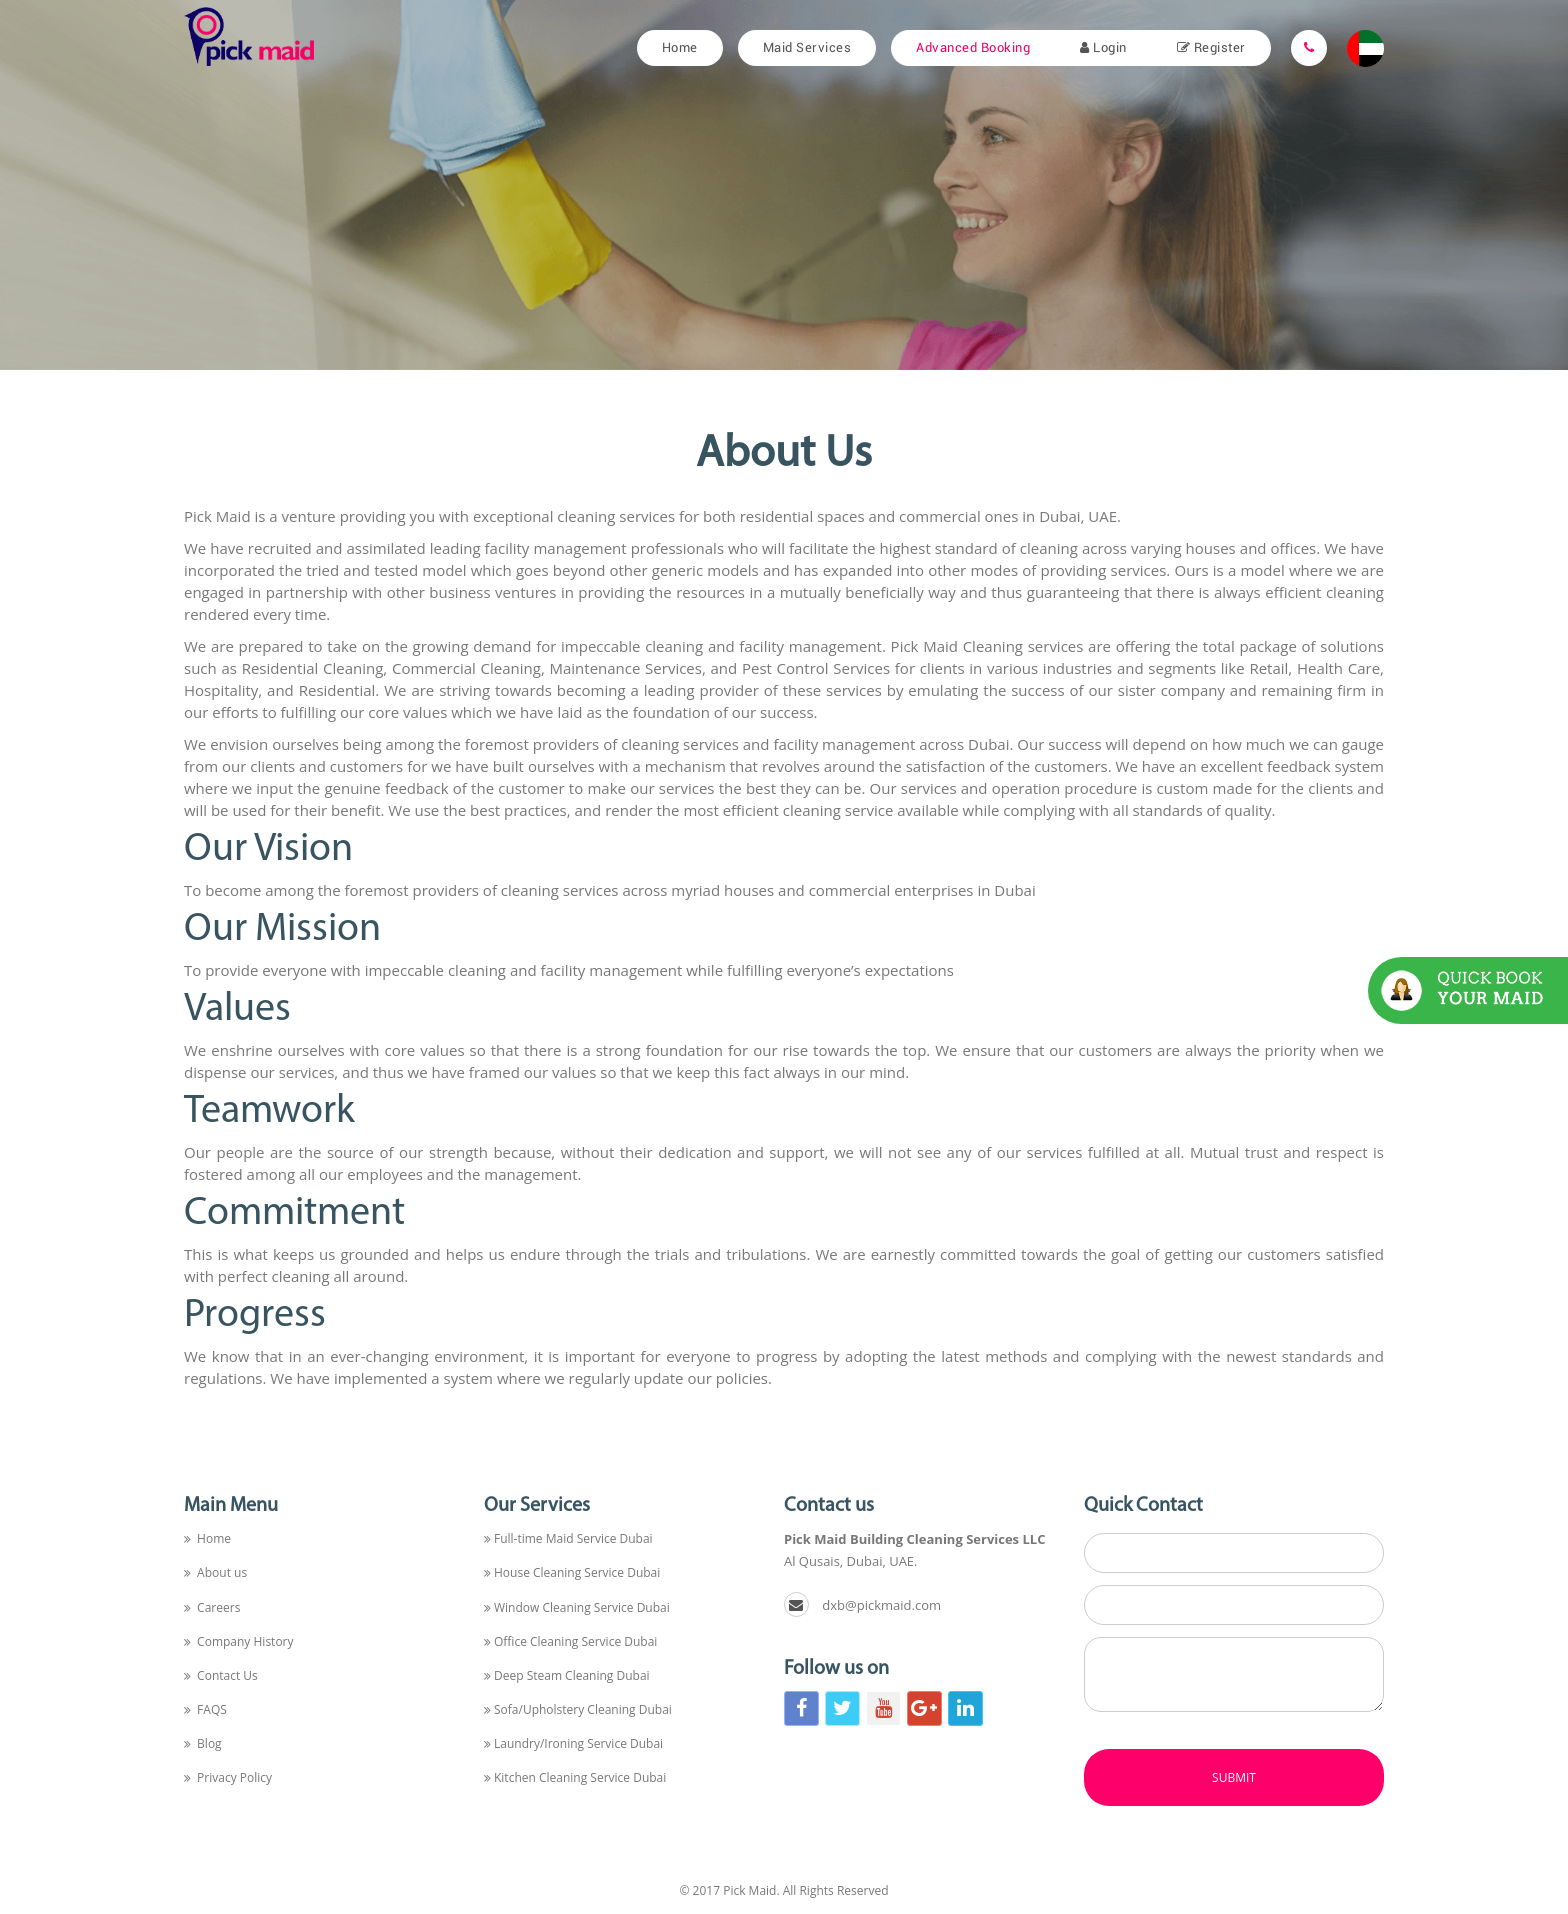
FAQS (205, 1709)
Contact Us (221, 1675)
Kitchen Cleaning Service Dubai (575, 1777)
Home (680, 47)
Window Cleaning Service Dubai (577, 1607)
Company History (239, 1641)
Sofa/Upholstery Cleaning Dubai (578, 1709)
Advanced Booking (973, 47)
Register (1211, 47)
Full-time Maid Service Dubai (568, 1538)
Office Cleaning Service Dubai (570, 1641)
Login (1103, 47)
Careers (212, 1607)
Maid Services (807, 47)
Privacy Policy (228, 1777)
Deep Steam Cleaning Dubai (567, 1675)
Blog (203, 1743)
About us (215, 1572)
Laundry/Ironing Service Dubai (573, 1743)
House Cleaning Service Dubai (572, 1572)
